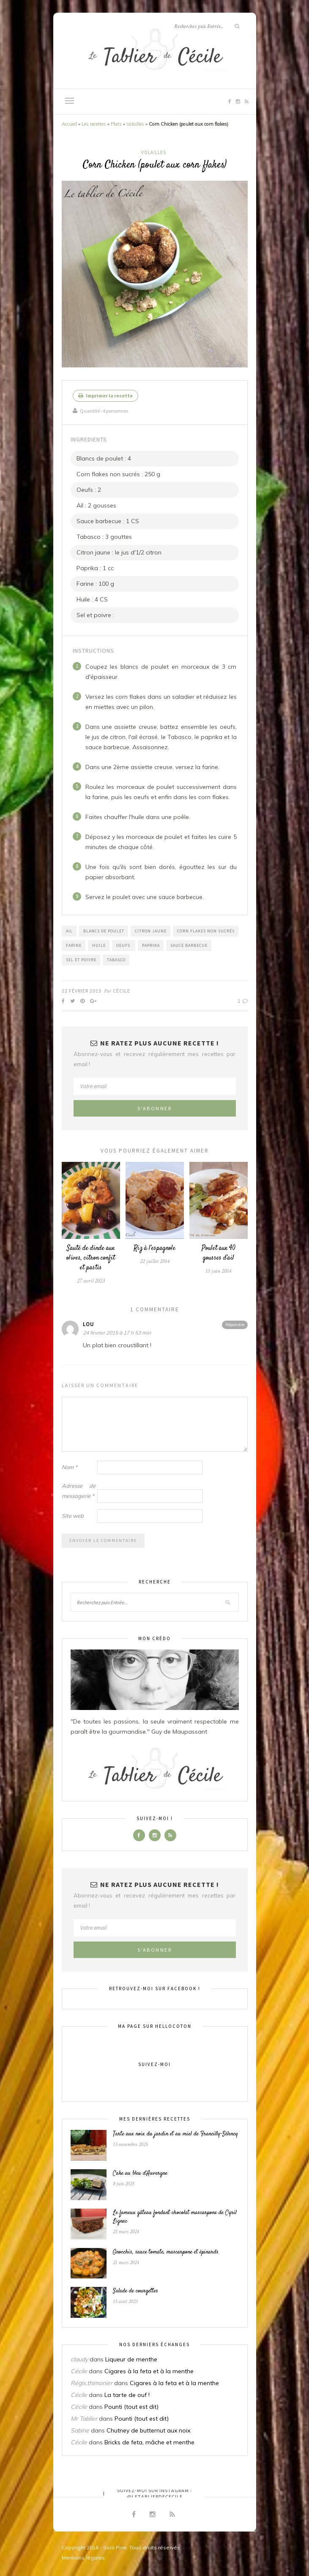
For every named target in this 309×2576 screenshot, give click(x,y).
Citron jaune (151, 931)
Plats (116, 124)
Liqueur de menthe (131, 2359)
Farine (74, 945)
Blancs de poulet (103, 931)
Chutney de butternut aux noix (148, 2430)
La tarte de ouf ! (127, 2395)
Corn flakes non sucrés (206, 931)
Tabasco (116, 960)
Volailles (135, 124)
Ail (69, 931)
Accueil (69, 124)
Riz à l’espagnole (154, 1248)
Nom (69, 1467)
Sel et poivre (81, 960)
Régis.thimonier (91, 2383)
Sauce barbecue (189, 945)
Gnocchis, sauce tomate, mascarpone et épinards (166, 2252)
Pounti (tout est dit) (131, 2407)
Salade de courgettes (135, 2291)
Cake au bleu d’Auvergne (140, 2173)
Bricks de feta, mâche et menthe (149, 2442)
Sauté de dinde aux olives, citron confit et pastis (90, 1258)
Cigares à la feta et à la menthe (149, 2371)
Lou (88, 1324)
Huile (99, 945)
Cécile (121, 990)
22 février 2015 (81, 990)
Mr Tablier (84, 2418)
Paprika (151, 945)
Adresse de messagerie (79, 1490)
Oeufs (123, 945)
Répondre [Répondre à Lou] (234, 1324)
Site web (73, 1515)
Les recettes (94, 124)
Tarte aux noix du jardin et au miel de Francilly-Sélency (175, 2134)
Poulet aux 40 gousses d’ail (218, 1253)
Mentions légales (83, 2557)
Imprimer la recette (105, 395)
